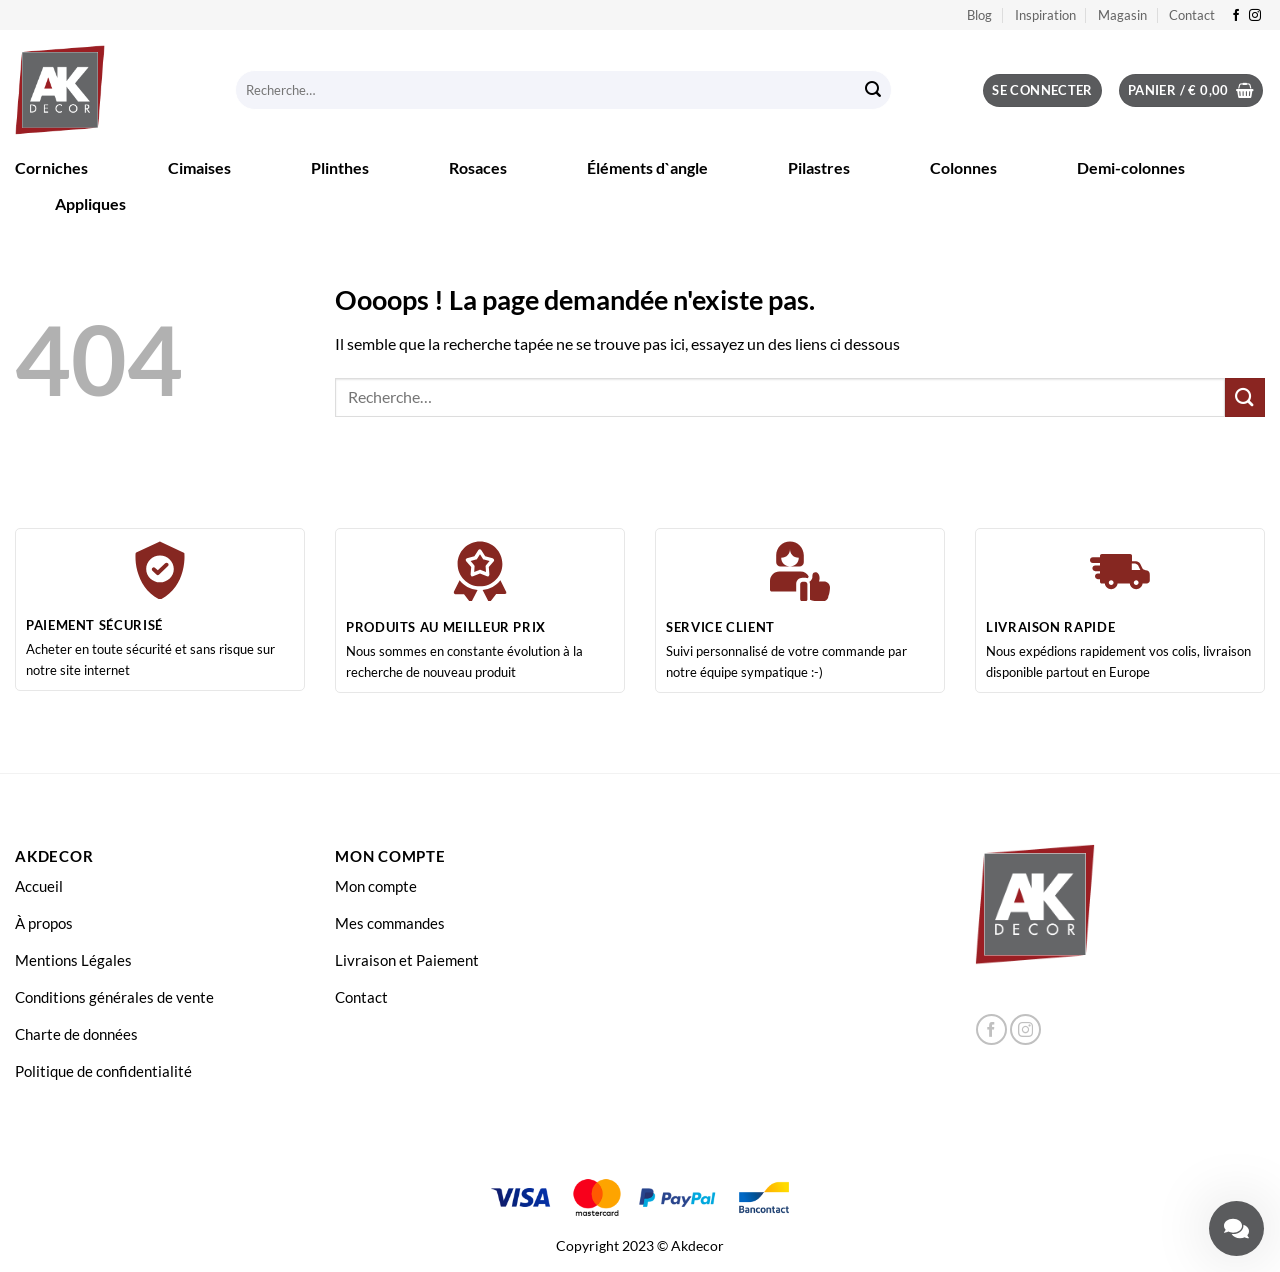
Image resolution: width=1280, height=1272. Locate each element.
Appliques (90, 203)
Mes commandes (390, 923)
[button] (1042, 90)
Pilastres (819, 167)
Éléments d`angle (647, 167)
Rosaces (478, 167)
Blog (979, 15)
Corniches (51, 167)
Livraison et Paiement (407, 960)
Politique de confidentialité (103, 1071)
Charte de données (76, 1034)
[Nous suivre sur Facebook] (1236, 16)
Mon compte (376, 886)
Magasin (1122, 15)
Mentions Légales (73, 960)
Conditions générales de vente (114, 997)
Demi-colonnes (1131, 167)
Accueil (39, 886)
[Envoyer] (873, 91)
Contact (1192, 15)
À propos (44, 923)
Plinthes (340, 167)
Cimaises (199, 167)
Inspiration (1045, 15)
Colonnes (963, 167)
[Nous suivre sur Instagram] (1255, 16)
